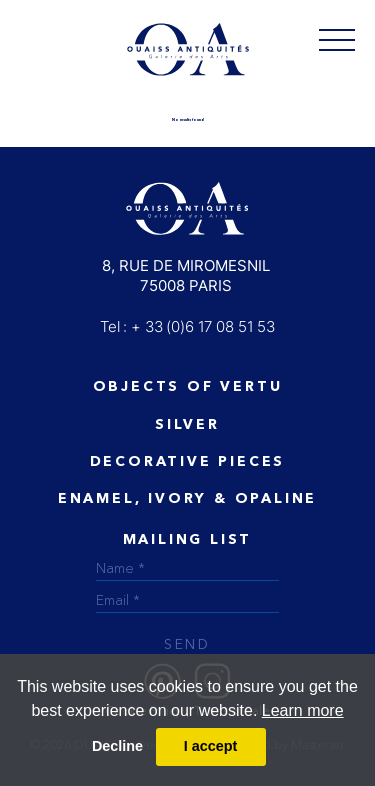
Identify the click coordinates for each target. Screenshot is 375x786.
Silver (187, 425)
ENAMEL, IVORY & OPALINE (187, 499)
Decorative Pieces (188, 462)
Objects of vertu (188, 387)
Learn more (303, 710)
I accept (211, 746)
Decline (117, 746)
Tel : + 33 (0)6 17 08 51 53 (187, 326)
